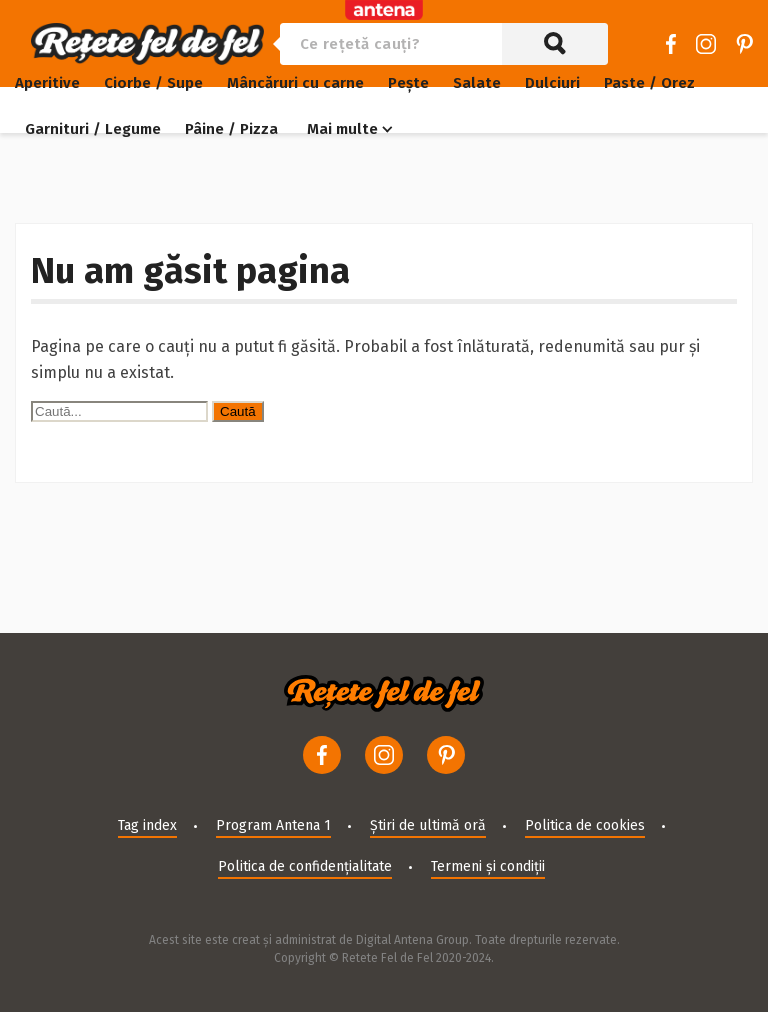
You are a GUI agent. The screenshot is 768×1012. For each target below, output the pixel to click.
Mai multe (342, 129)
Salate (477, 83)
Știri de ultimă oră (428, 825)
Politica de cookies (585, 825)
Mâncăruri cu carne (295, 83)
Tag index (147, 825)
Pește (408, 83)
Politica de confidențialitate (305, 866)
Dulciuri (552, 83)
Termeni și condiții (488, 866)
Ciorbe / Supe (153, 83)
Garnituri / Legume (93, 129)
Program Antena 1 (273, 825)
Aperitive (47, 83)
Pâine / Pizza (231, 129)
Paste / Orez (649, 83)
